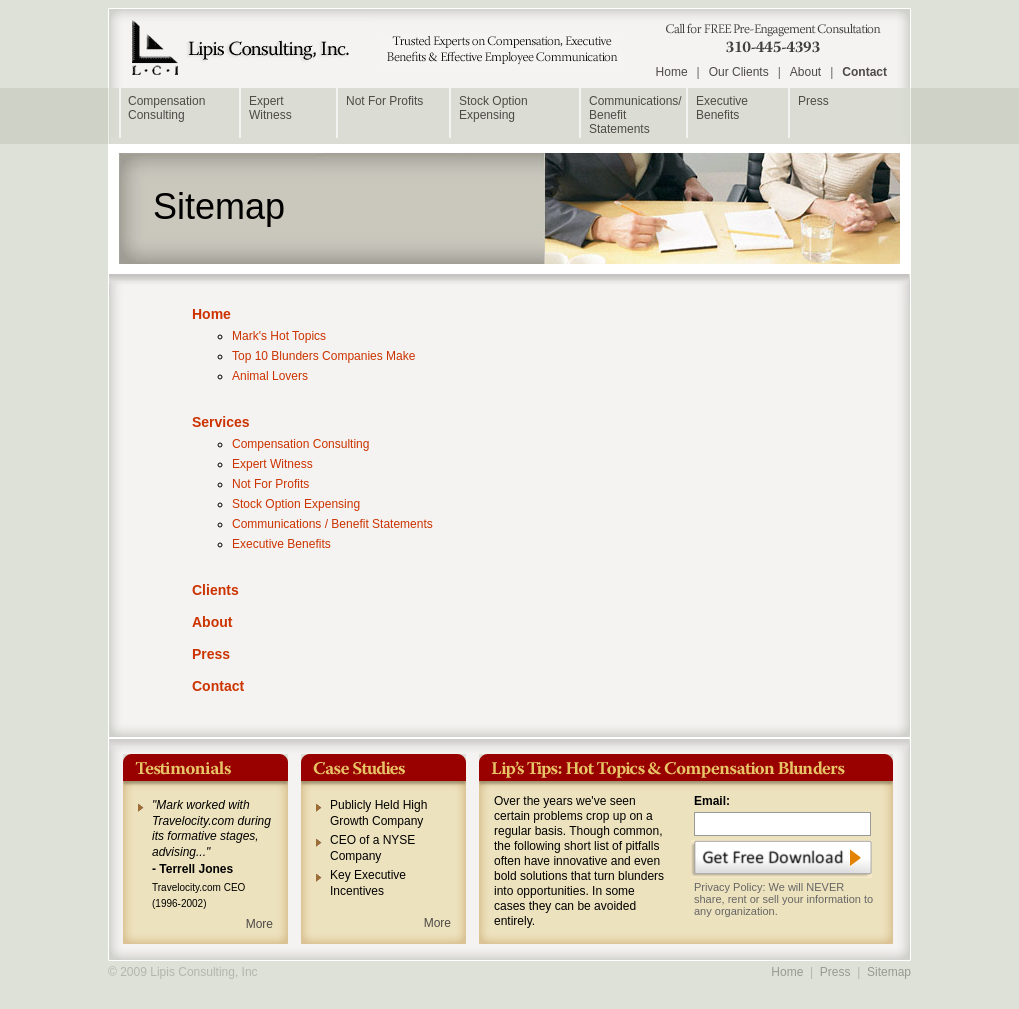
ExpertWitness (270, 108)
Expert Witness (272, 464)
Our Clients (739, 72)
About (805, 72)
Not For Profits (384, 101)
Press (813, 101)
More (259, 924)
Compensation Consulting (166, 108)
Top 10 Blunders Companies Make (323, 356)
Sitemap (889, 972)
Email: (712, 801)
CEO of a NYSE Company (372, 848)
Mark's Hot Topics (279, 336)
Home (672, 72)
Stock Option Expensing (493, 108)
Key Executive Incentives (368, 883)
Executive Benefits (722, 108)
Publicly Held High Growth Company (378, 813)
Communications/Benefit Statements (635, 115)
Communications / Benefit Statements (332, 524)
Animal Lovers (270, 376)
